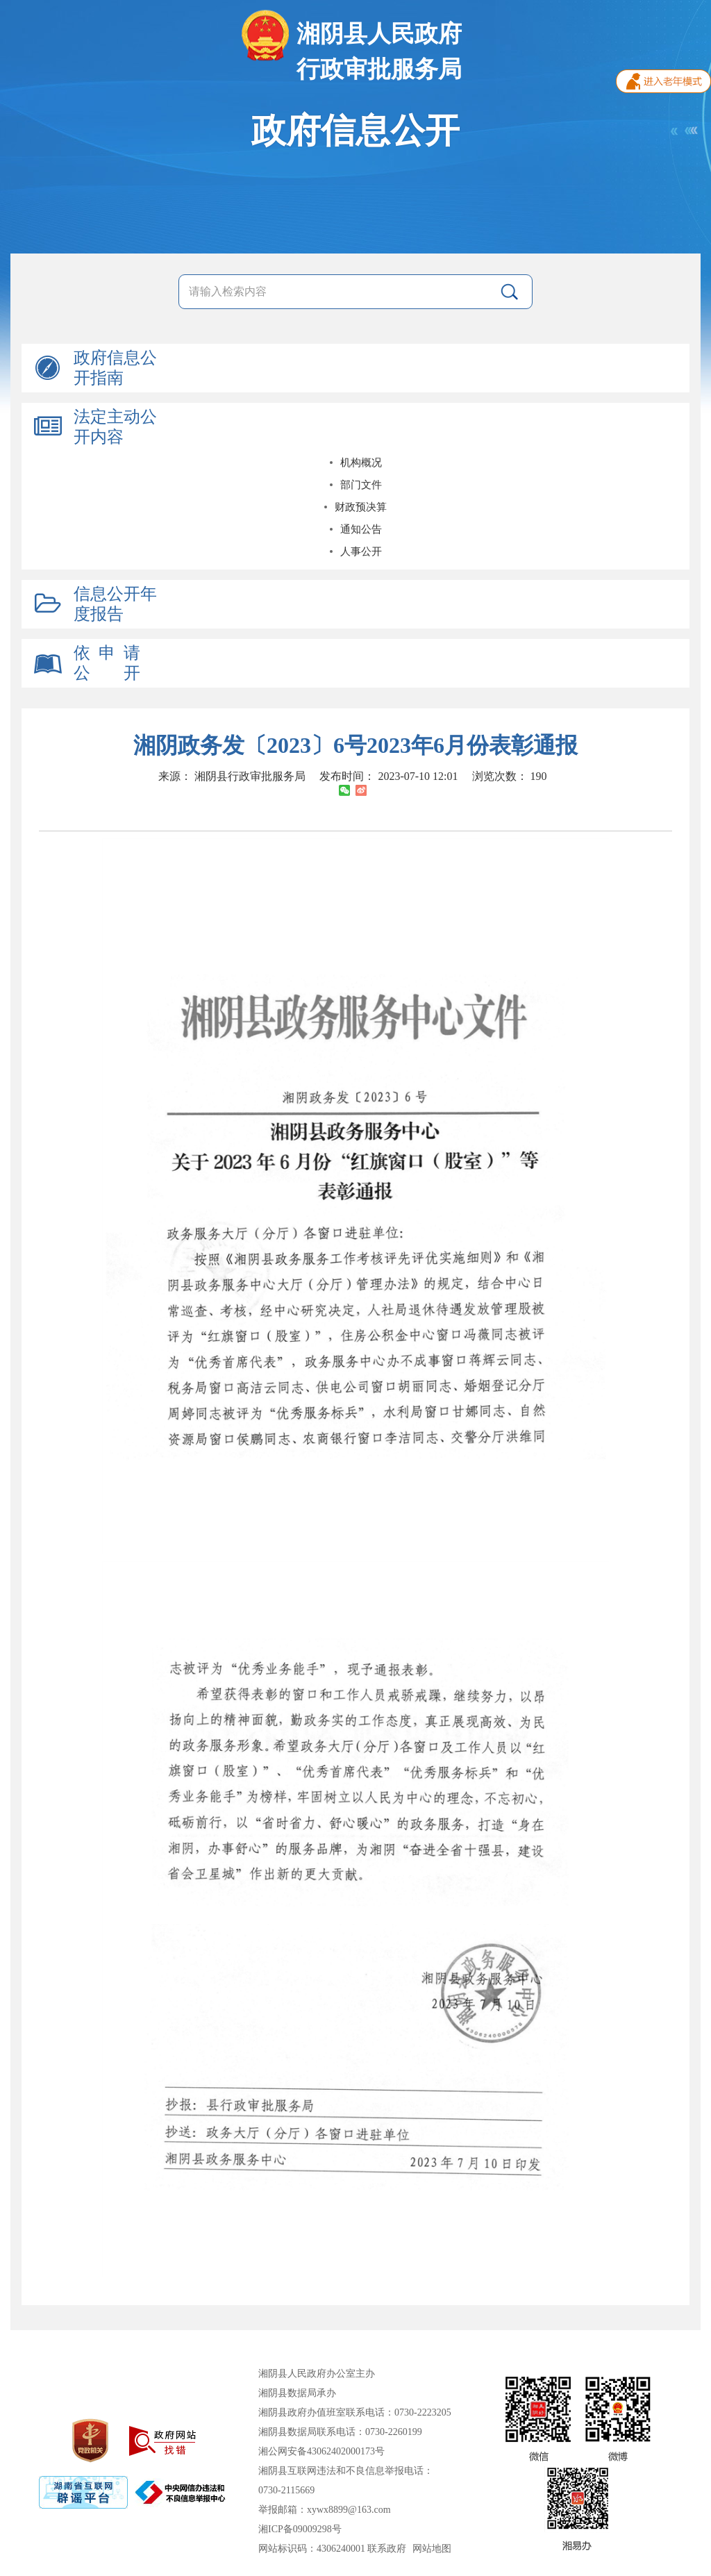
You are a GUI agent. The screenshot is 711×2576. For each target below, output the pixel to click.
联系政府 (386, 2548)
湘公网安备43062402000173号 (321, 2451)
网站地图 (431, 2548)
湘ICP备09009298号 (300, 2529)
